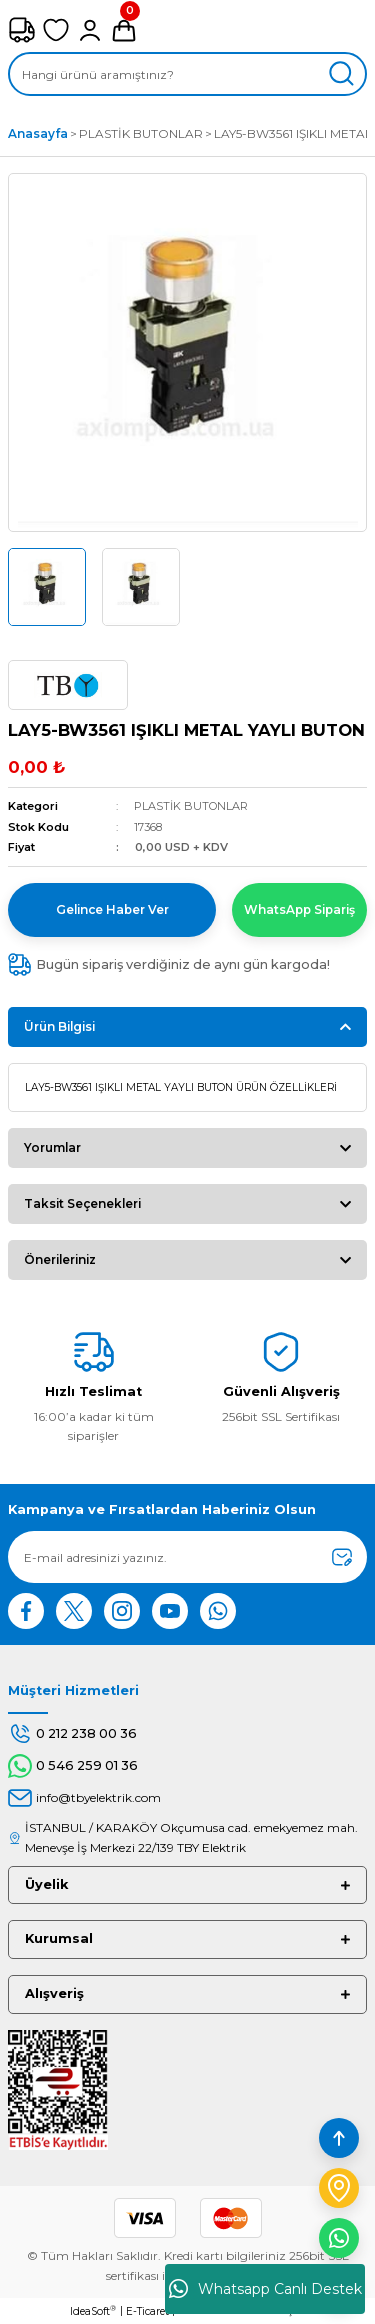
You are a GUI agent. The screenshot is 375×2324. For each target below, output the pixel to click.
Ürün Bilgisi (59, 1026)
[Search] (187, 74)
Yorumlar (52, 1147)
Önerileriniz (60, 1259)
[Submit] (342, 1557)
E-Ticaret (147, 2311)
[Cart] (124, 30)
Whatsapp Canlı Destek (265, 2289)
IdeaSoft (93, 2311)
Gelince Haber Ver (112, 909)
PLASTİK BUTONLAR (191, 806)
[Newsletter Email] (187, 1557)
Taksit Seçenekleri (82, 1203)
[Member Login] (90, 30)
